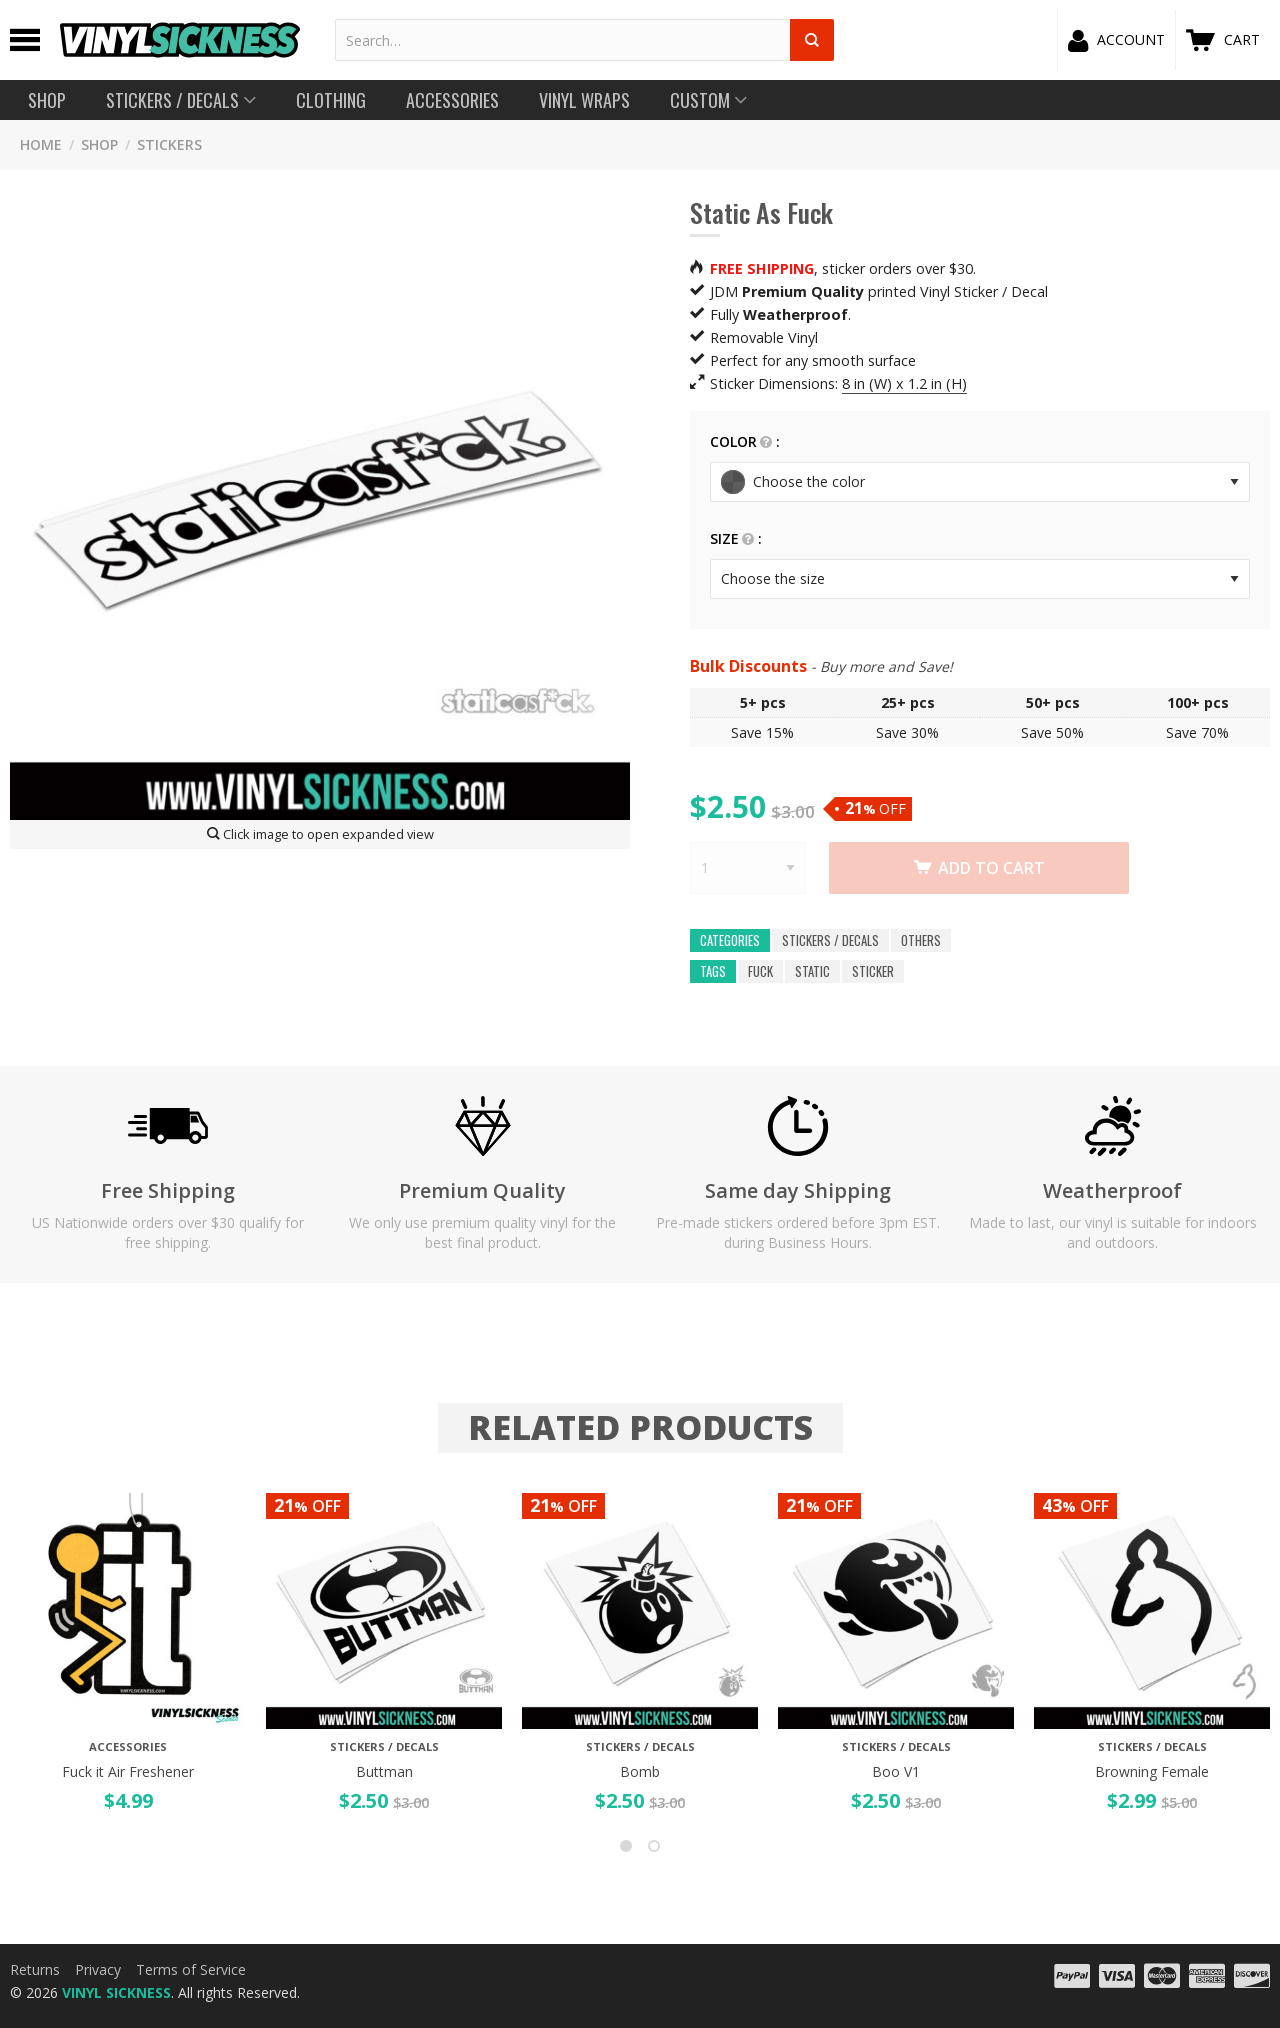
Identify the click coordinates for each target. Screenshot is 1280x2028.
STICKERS (169, 144)
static (812, 971)
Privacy (98, 1969)
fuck (760, 971)
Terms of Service (191, 1969)
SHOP (99, 144)
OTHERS (921, 940)
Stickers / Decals (830, 940)
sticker (873, 971)
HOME (41, 144)
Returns (35, 1969)
